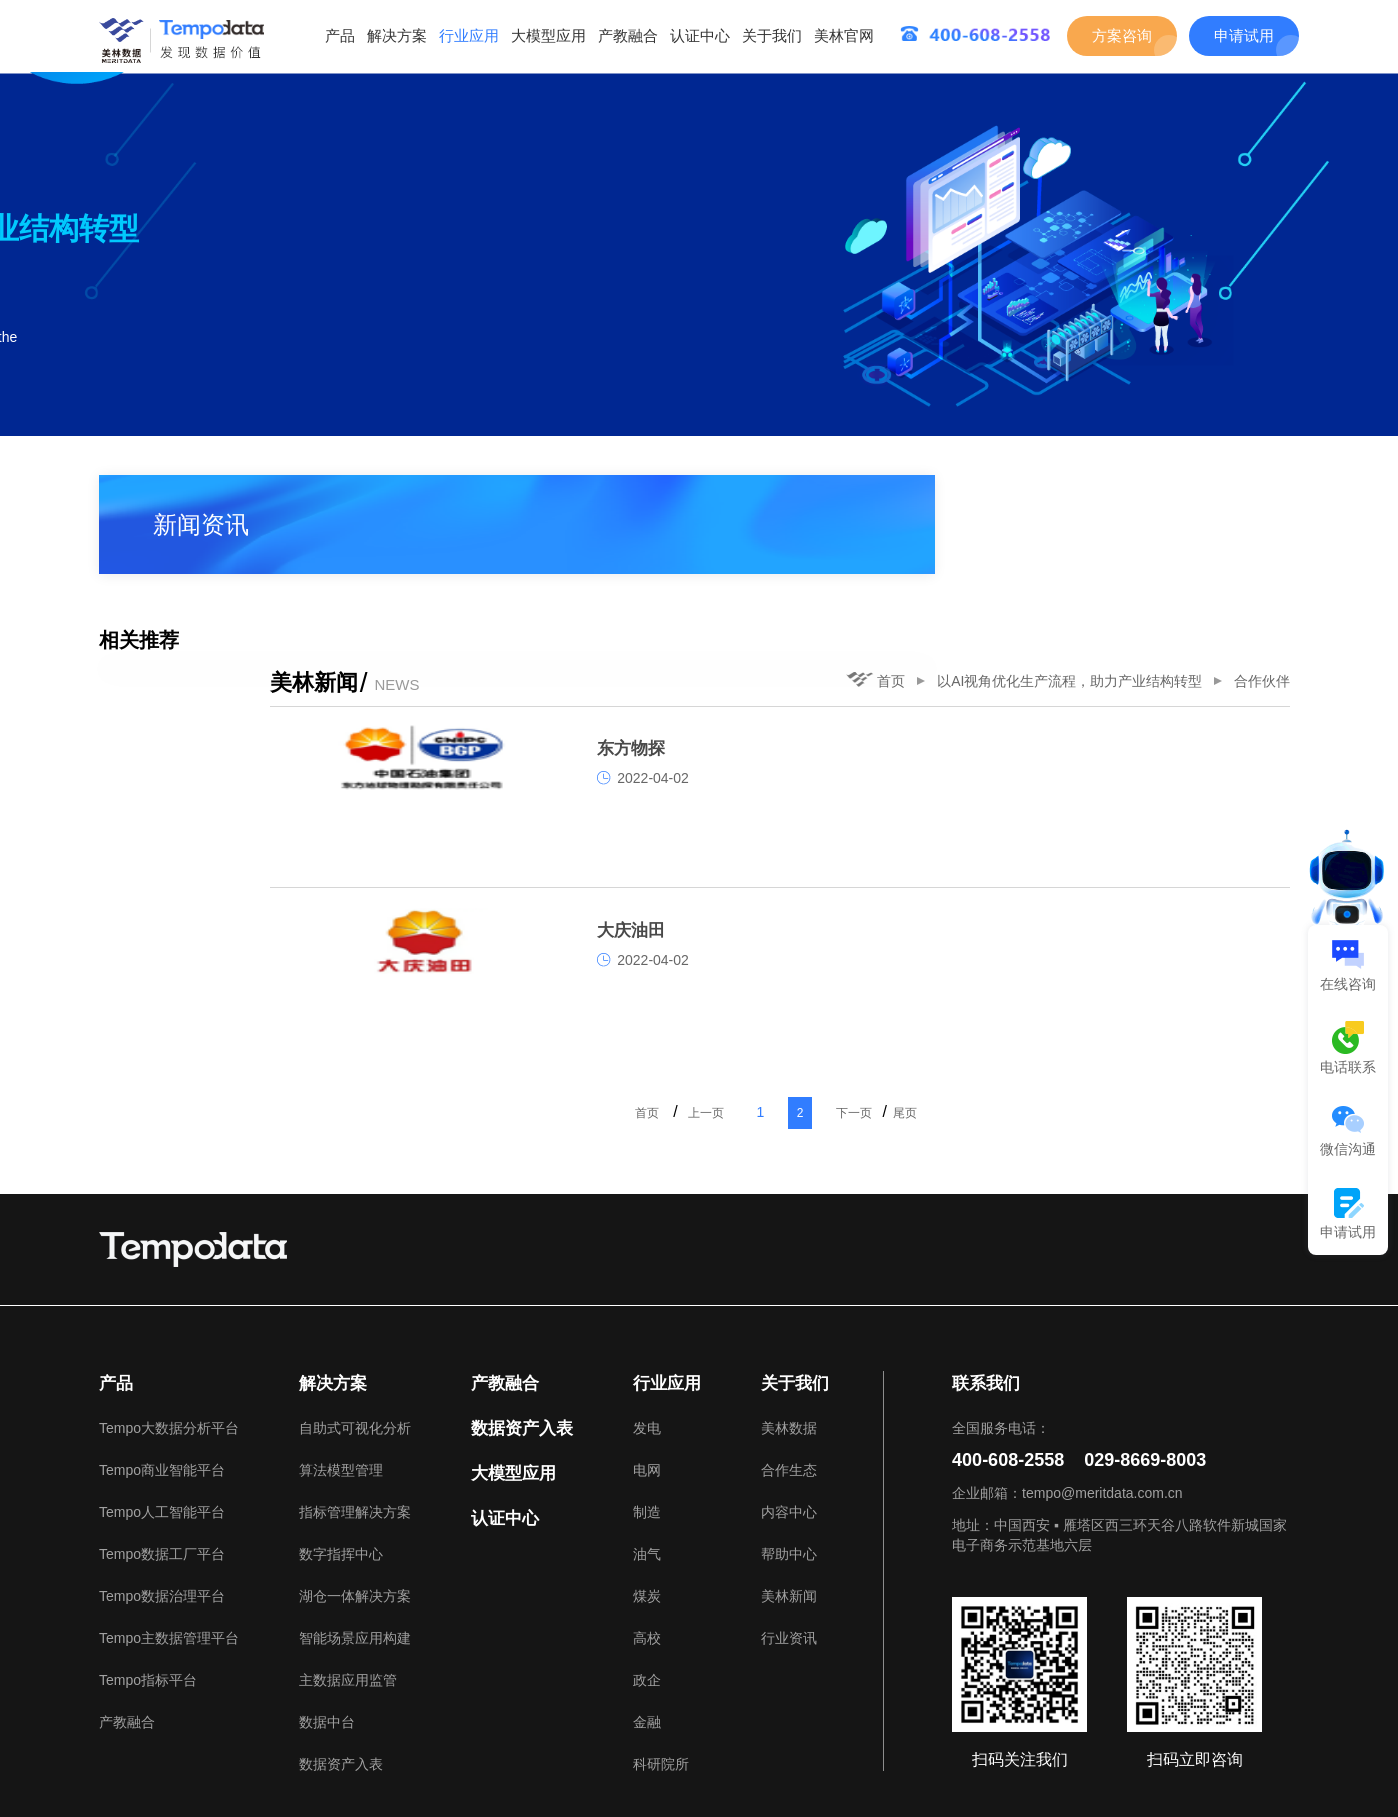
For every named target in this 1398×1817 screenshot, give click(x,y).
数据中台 (327, 1600)
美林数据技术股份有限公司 (1203, 1779)
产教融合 (628, 35)
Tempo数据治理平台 (162, 1474)
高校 (647, 1516)
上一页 (813, 991)
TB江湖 (575, 1755)
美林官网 (844, 35)
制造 (647, 1390)
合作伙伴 (1271, 490)
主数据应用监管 (348, 1558)
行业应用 (469, 35)
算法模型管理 (341, 1348)
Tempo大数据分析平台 (169, 1306)
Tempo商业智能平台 (162, 1348)
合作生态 (789, 1348)
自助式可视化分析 (355, 1306)
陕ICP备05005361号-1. (475, 1779)
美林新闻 (789, 1474)
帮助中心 (789, 1432)
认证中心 (700, 35)
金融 (647, 1600)
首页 (884, 490)
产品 (340, 35)
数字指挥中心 (341, 1432)
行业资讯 (789, 1516)
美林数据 (789, 1306)
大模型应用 (548, 35)
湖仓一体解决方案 (355, 1474)
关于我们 (772, 35)
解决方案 (397, 35)
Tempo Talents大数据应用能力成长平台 (403, 1755)
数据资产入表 (341, 1642)
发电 (647, 1306)
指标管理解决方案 (355, 1390)
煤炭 (647, 1474)
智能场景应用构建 (355, 1516)
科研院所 (661, 1642)
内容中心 (789, 1390)
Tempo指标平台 (148, 1558)
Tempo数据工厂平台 (162, 1432)
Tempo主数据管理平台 (169, 1516)
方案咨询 (1122, 35)
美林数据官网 (211, 1755)
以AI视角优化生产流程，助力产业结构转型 (1078, 490)
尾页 (1023, 991)
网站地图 (1259, 1755)
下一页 (967, 991)
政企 (647, 1558)
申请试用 (1244, 35)
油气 (647, 1432)
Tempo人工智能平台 (162, 1390)
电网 (647, 1348)
